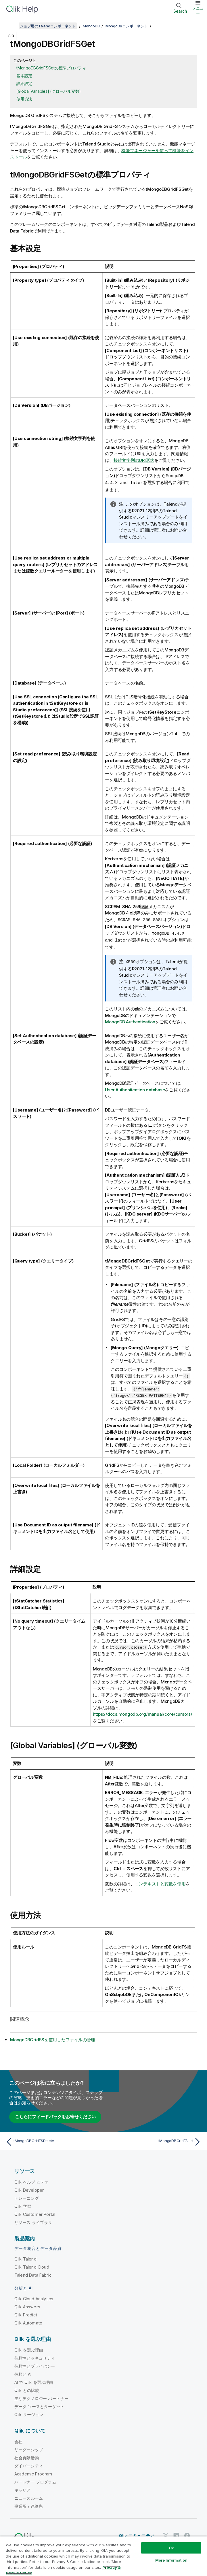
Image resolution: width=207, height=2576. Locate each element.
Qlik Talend (25, 2257)
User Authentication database (135, 1088)
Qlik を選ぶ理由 (28, 2348)
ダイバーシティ (28, 2464)
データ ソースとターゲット (39, 2404)
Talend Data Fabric (32, 2273)
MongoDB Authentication (130, 1020)
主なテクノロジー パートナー (41, 2396)
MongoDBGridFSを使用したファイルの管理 (52, 2038)
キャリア (22, 2488)
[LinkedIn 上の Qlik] (176, 2533)
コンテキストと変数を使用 (160, 1882)
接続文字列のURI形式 (134, 460)
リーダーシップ (28, 2447)
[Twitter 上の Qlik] (165, 2533)
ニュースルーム (28, 2496)
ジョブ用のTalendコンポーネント (48, 26)
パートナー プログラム (35, 2480)
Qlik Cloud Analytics (33, 2297)
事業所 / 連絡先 (28, 2504)
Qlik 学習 (22, 2204)
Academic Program (33, 2472)
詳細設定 (24, 83)
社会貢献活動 (26, 2456)
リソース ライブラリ (33, 2220)
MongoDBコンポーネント (127, 26)
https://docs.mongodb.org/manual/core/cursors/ (142, 1712)
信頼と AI (22, 2372)
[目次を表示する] (11, 25)
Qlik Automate (28, 2321)
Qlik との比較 (26, 2388)
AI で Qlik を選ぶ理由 (33, 2380)
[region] (103, 2556)
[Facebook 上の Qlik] (187, 2533)
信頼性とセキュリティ (34, 2356)
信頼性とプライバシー (34, 2364)
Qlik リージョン (28, 2412)
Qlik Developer (29, 2188)
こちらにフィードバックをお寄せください (55, 2115)
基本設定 (24, 75)
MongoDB (91, 26)
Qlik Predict (25, 2313)
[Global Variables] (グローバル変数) (48, 91)
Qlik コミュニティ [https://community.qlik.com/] (137, 2534)
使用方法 (24, 99)
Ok (171, 2547)
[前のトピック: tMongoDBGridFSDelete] (52, 2140)
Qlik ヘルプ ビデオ (31, 2180)
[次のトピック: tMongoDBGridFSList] (154, 2140)
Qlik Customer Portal (34, 2212)
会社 (18, 2439)
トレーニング (26, 2196)
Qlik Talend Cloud (31, 2265)
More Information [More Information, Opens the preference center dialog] (171, 2560)
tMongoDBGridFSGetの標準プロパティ (51, 67)
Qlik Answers (27, 2305)
